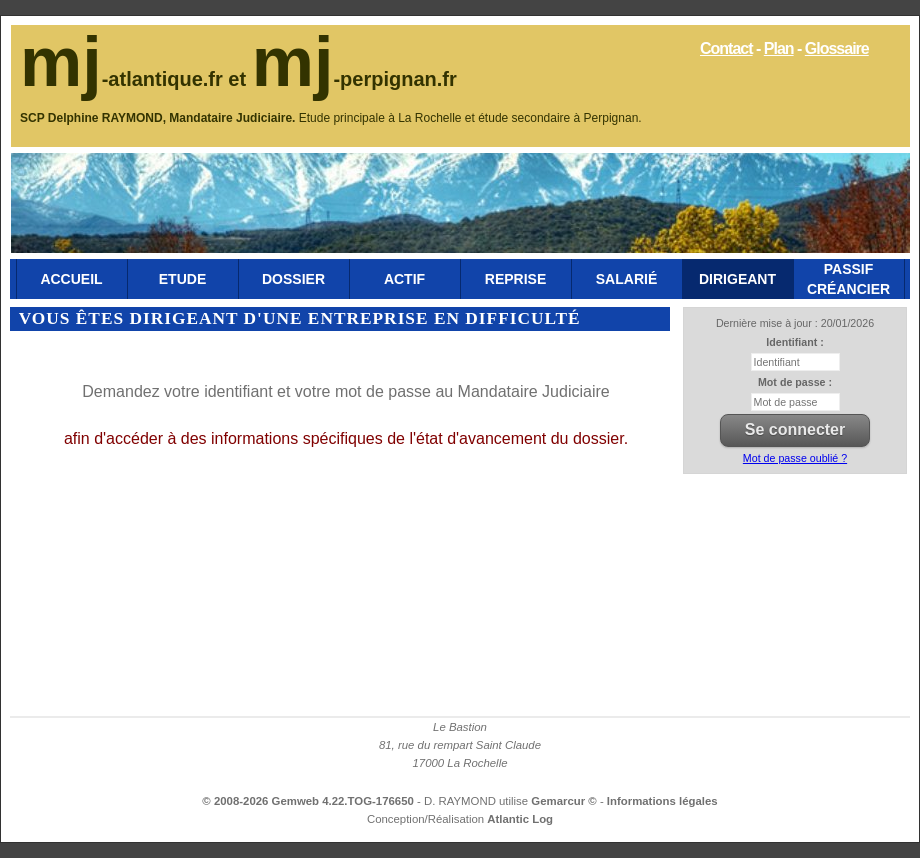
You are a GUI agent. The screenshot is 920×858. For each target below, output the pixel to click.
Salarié (626, 279)
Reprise (515, 279)
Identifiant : (794, 342)
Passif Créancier (848, 279)
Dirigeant (737, 279)
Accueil (71, 279)
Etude (182, 279)
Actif (404, 279)
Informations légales (662, 801)
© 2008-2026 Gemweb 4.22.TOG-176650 (307, 801)
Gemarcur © (565, 801)
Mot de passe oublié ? (795, 458)
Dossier (293, 279)
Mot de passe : (795, 382)
